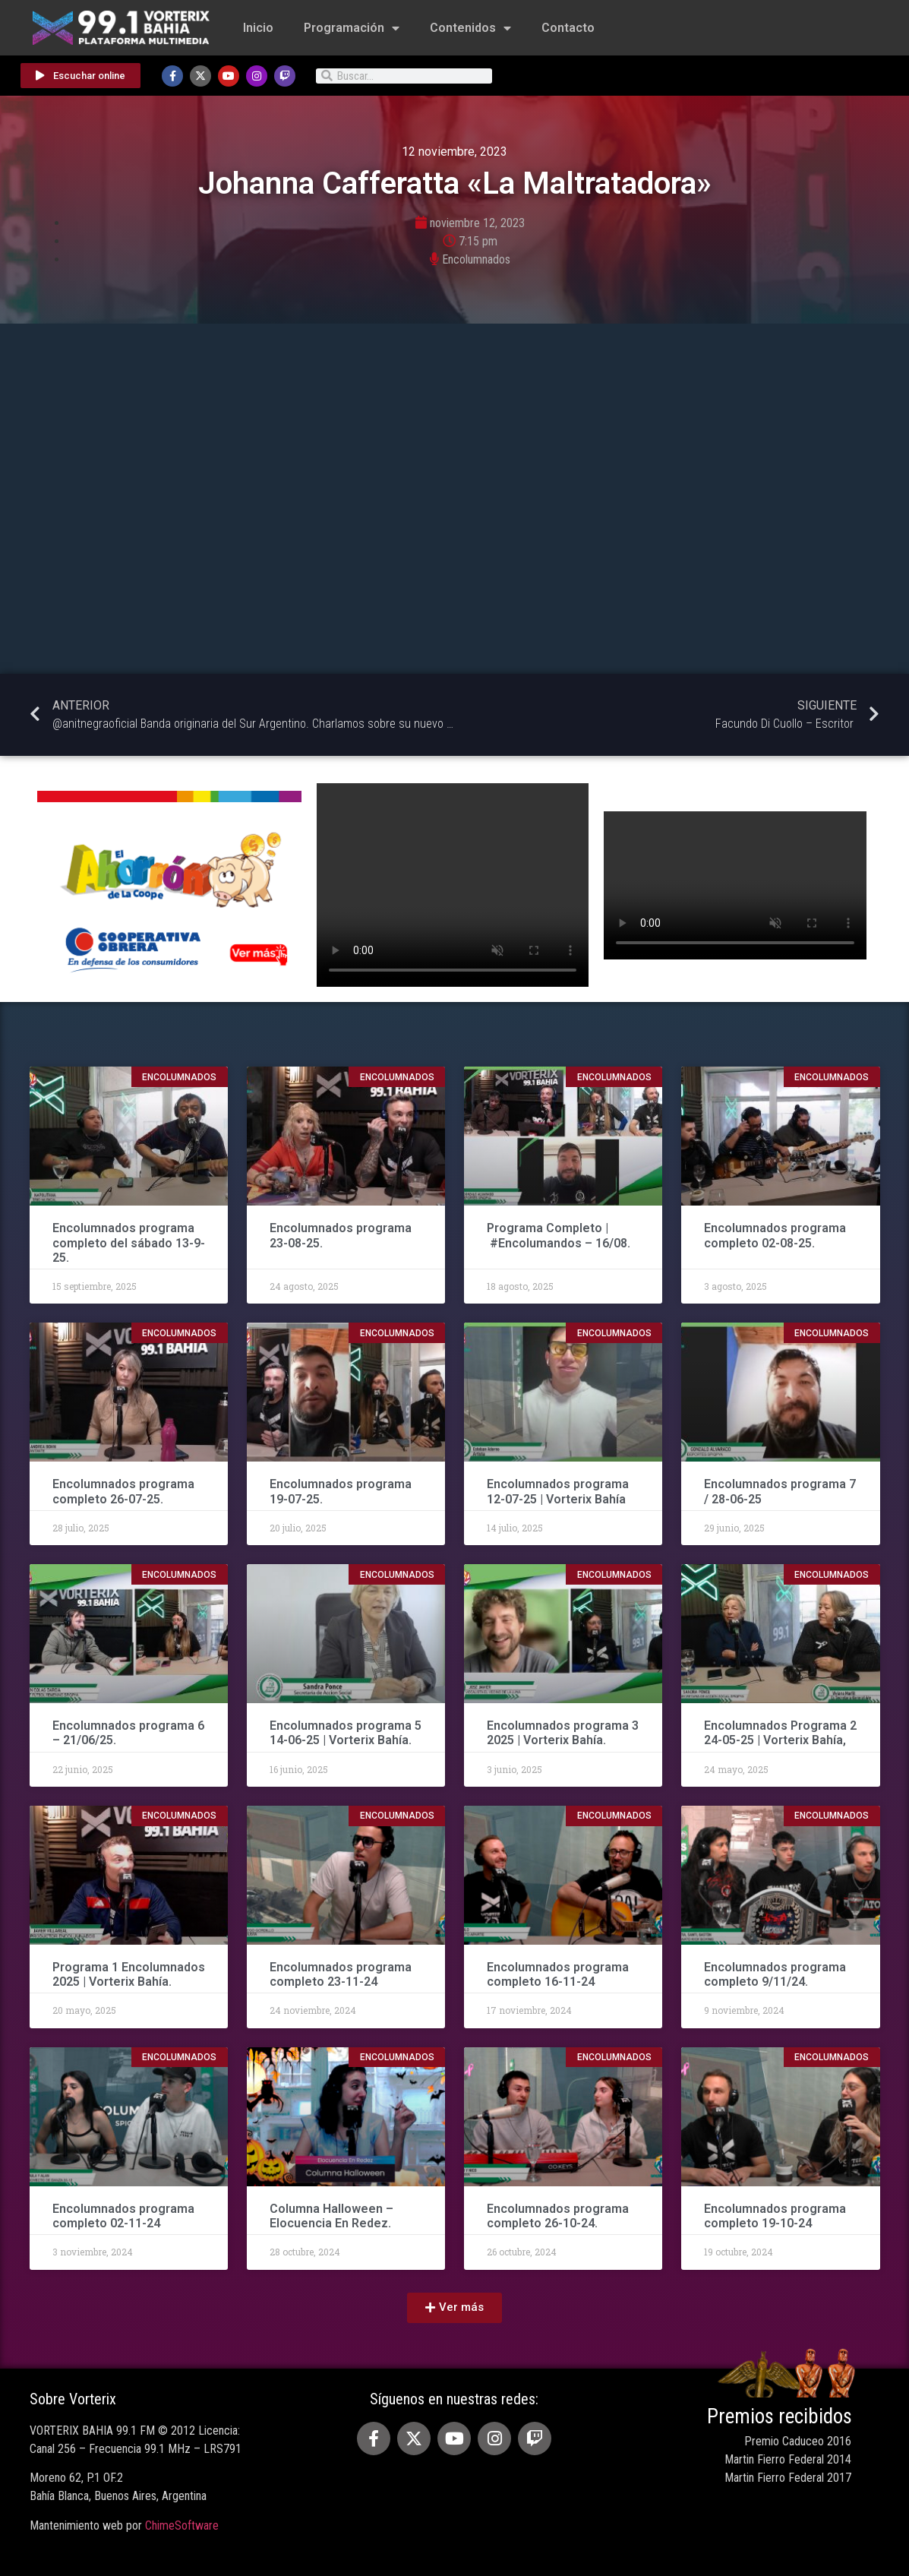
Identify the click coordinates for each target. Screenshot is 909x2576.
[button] (454, 2308)
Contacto (568, 28)
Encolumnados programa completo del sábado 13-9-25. (128, 1242)
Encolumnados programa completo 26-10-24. (558, 2215)
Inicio (258, 28)
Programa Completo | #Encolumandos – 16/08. (558, 1235)
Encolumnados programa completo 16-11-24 (558, 1974)
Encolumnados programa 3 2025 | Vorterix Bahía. (563, 1732)
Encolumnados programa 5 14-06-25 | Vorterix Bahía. (345, 1732)
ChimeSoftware (182, 2525)
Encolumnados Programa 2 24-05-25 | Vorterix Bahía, (780, 1732)
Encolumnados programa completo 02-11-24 (123, 2215)
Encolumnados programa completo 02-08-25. (775, 1235)
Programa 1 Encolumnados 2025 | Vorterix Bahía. (128, 1974)
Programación (351, 28)
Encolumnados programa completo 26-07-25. (123, 1491)
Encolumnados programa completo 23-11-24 (341, 1974)
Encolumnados (476, 259)
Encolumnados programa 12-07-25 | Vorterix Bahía (558, 1491)
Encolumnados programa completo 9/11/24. (775, 1974)
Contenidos (470, 28)
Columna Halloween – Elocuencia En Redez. (331, 2215)
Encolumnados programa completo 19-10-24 (775, 2215)
